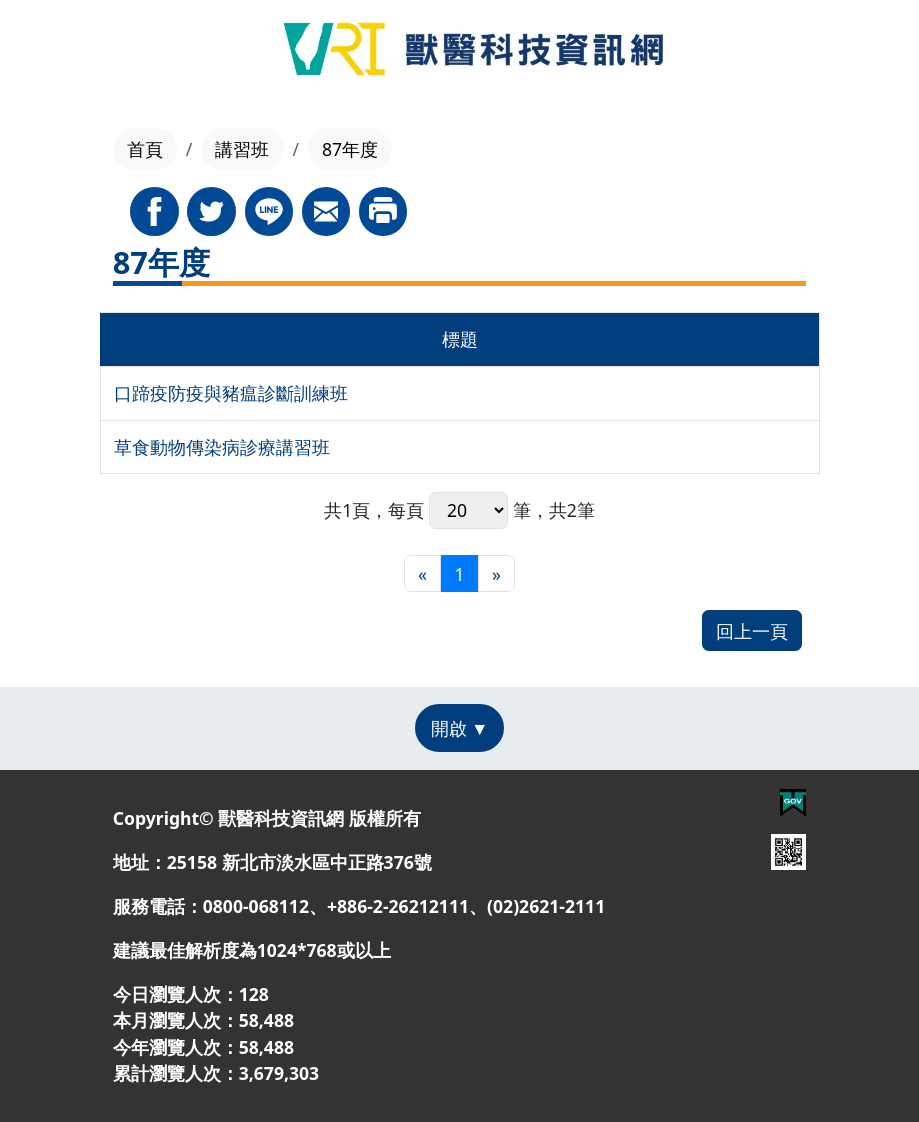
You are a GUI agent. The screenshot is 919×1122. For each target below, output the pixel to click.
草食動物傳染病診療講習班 (222, 447)
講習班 (242, 149)
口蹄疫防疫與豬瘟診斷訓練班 (231, 393)
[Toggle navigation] (59, 52)
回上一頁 (752, 631)
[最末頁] (496, 573)
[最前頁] (422, 573)
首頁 (145, 149)
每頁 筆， (468, 510)
